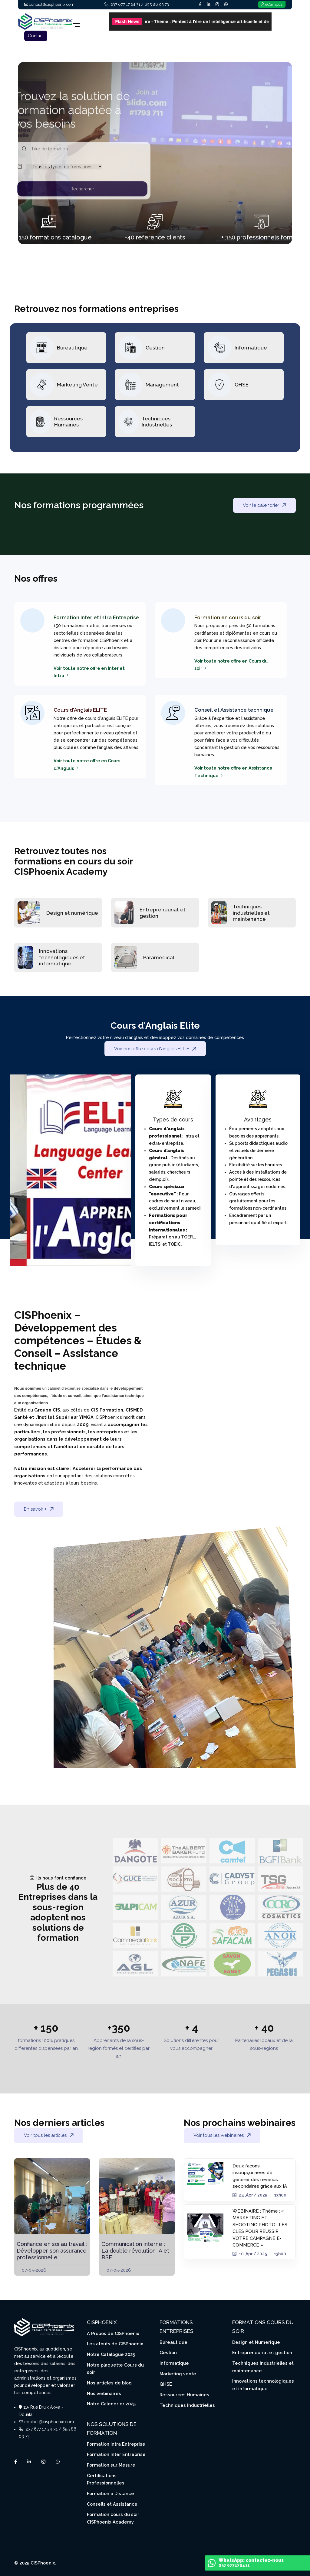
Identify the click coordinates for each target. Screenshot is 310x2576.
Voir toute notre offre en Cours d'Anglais (87, 764)
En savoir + (39, 1509)
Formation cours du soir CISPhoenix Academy (113, 2518)
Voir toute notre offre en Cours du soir (231, 664)
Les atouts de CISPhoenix (115, 2343)
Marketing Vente (77, 385)
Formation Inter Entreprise (116, 2454)
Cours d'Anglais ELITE (80, 710)
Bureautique (72, 348)
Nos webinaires (104, 2393)
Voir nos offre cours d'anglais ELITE (155, 1048)
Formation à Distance (110, 2493)
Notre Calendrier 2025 (111, 2403)
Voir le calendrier (264, 505)
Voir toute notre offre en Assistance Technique (233, 771)
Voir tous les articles (49, 2135)
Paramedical (158, 957)
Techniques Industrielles (157, 422)
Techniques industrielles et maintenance (251, 913)
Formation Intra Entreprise (116, 2444)
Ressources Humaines (68, 422)
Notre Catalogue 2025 (111, 2354)
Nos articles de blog (109, 2382)
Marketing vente (178, 2373)
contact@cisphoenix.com (49, 2421)
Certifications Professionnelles (105, 2479)
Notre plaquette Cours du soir (115, 2368)
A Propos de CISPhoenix (113, 2333)
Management (162, 385)
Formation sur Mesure (111, 2464)
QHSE (242, 385)
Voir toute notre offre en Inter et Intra (89, 672)
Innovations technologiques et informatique (62, 957)
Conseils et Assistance (112, 2504)
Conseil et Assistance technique (234, 710)
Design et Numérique (256, 2342)
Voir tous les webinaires (222, 2135)
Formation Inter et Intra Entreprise (96, 617)
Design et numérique (72, 913)
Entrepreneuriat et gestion (262, 2352)
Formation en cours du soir (227, 617)
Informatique (251, 348)
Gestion (155, 348)
